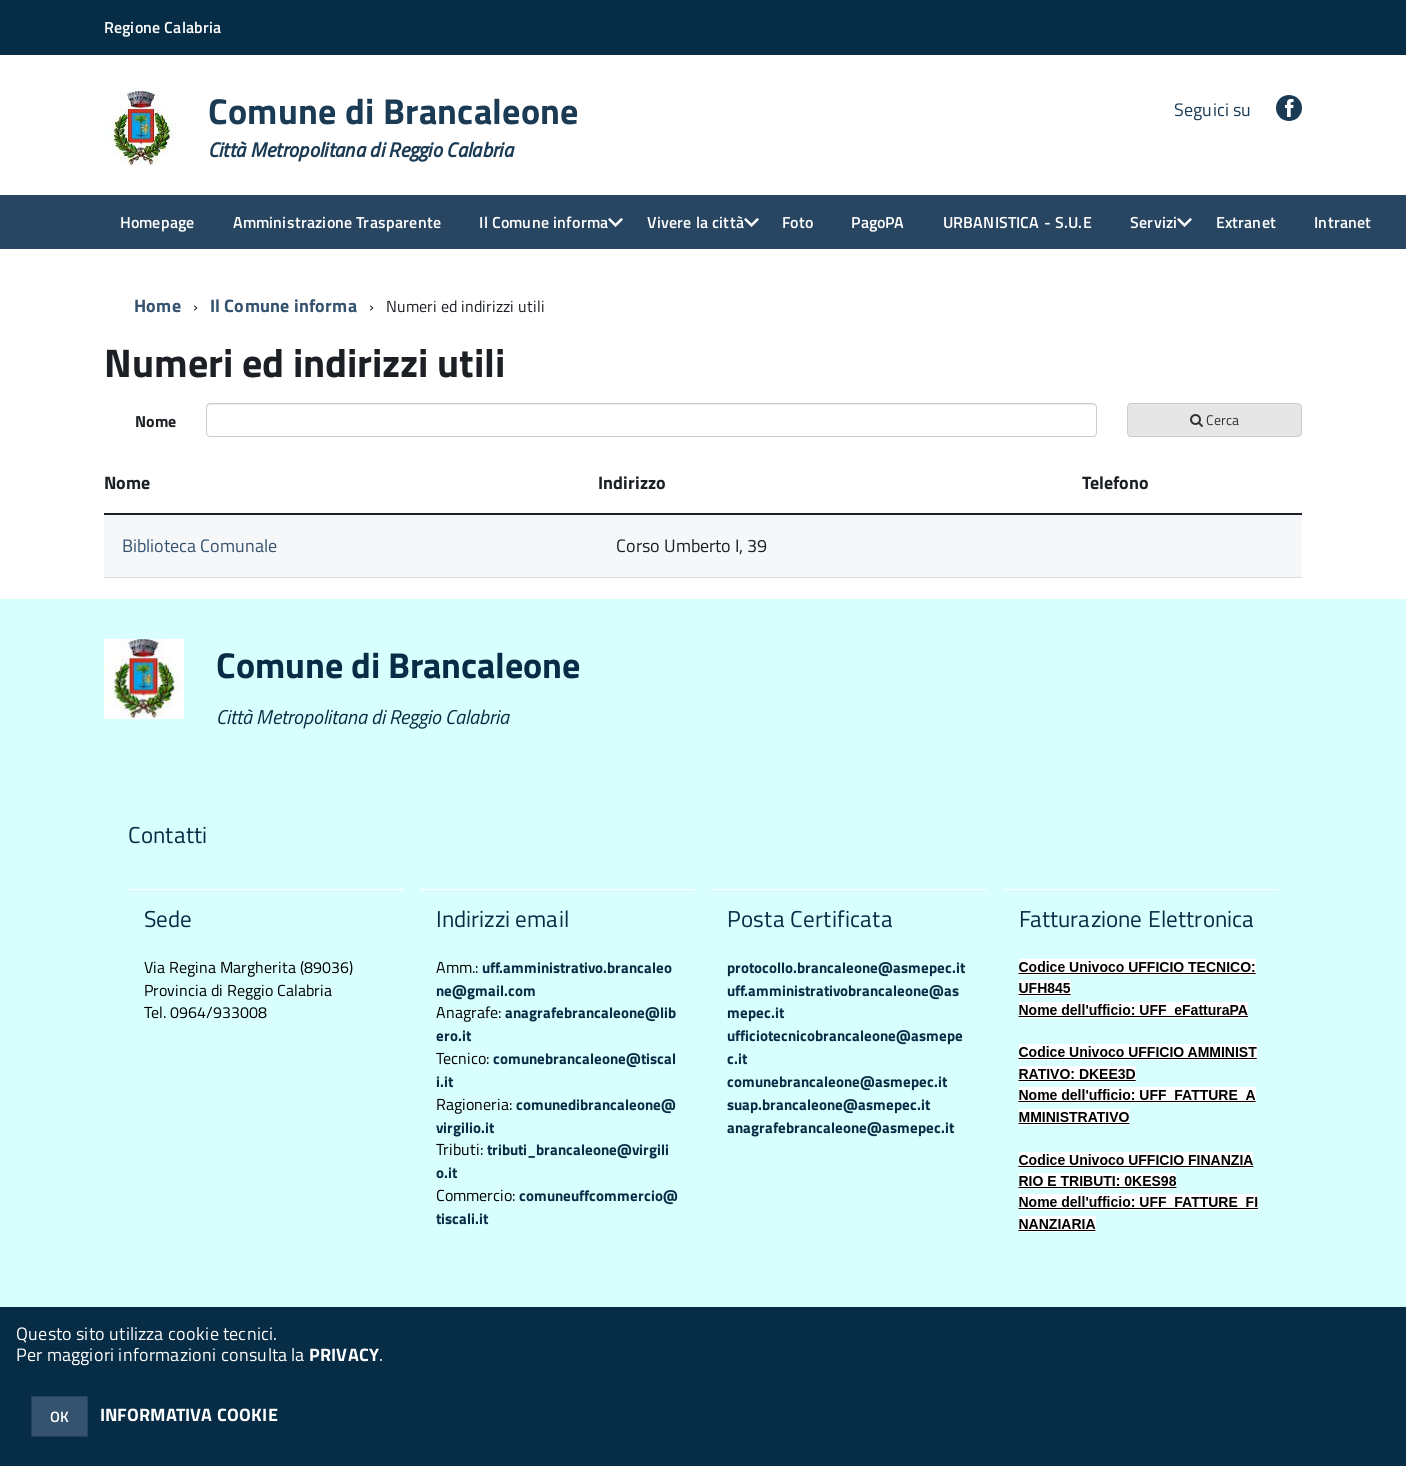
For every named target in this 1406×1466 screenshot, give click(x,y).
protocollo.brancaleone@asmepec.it (846, 967)
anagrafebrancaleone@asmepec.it (840, 1127)
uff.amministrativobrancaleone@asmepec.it (843, 1002)
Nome (155, 421)
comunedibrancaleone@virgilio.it (556, 1116)
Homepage (157, 222)
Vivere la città (695, 222)
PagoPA (877, 222)
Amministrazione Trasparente (337, 222)
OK (59, 1416)
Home (157, 305)
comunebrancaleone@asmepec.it (837, 1081)
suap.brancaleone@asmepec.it (828, 1104)
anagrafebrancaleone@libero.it (556, 1024)
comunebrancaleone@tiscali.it (556, 1070)
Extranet (1246, 222)
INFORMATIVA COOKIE (189, 1414)
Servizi (1153, 222)
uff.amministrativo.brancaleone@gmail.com (554, 979)
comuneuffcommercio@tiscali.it (557, 1207)
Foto (797, 222)
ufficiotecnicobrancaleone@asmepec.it (845, 1047)
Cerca (1214, 419)
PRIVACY (344, 1354)
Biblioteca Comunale (199, 545)
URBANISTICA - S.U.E (1017, 222)
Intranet (1342, 222)
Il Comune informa (543, 222)
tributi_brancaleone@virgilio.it (552, 1161)
